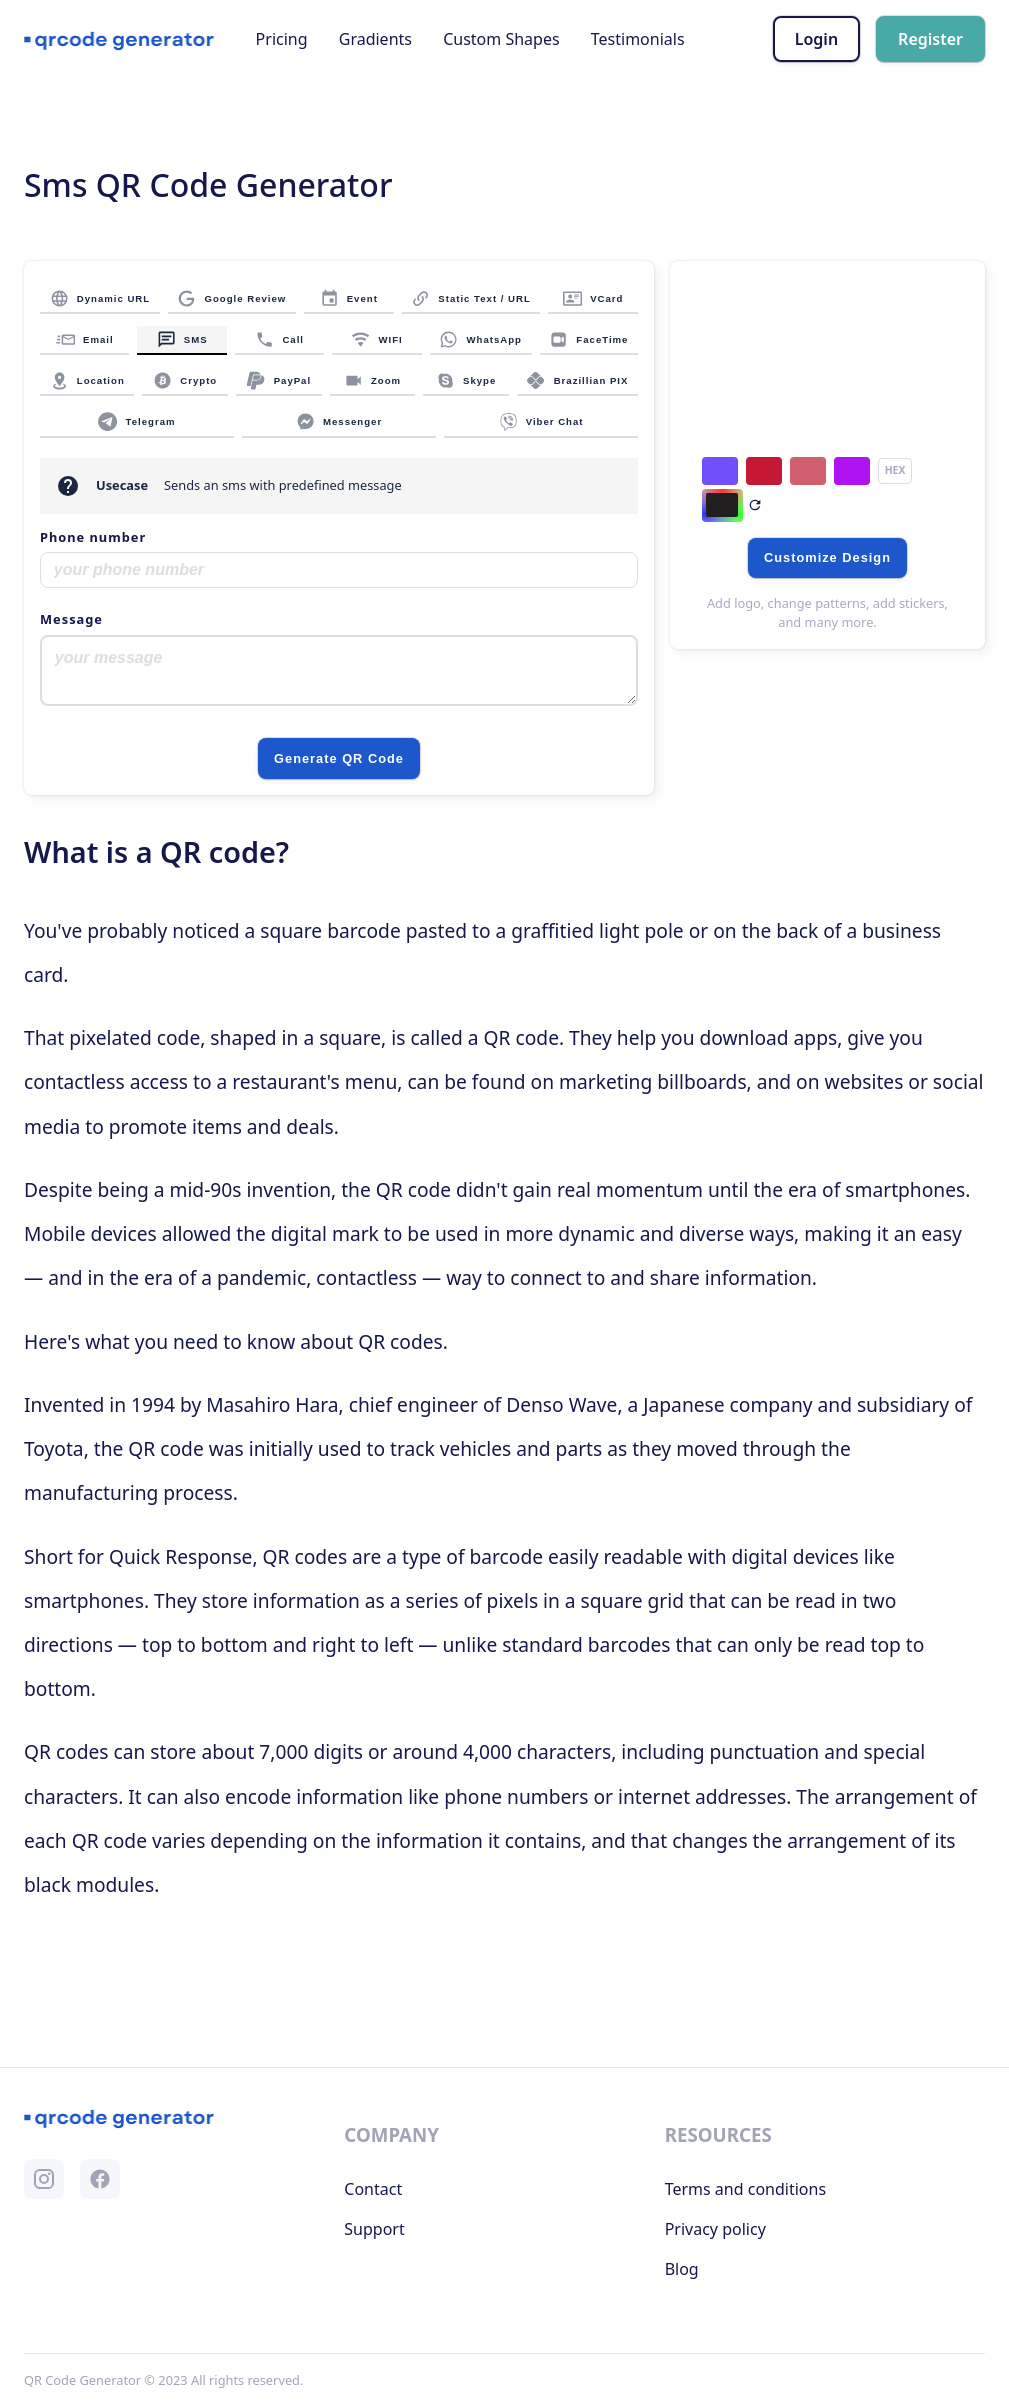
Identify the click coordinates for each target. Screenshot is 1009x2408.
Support (374, 2229)
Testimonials (638, 39)
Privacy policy (715, 2229)
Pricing (282, 39)
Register (930, 39)
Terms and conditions (745, 2189)
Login (816, 39)
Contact (373, 2189)
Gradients (375, 39)
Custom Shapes (501, 39)
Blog (682, 2269)
